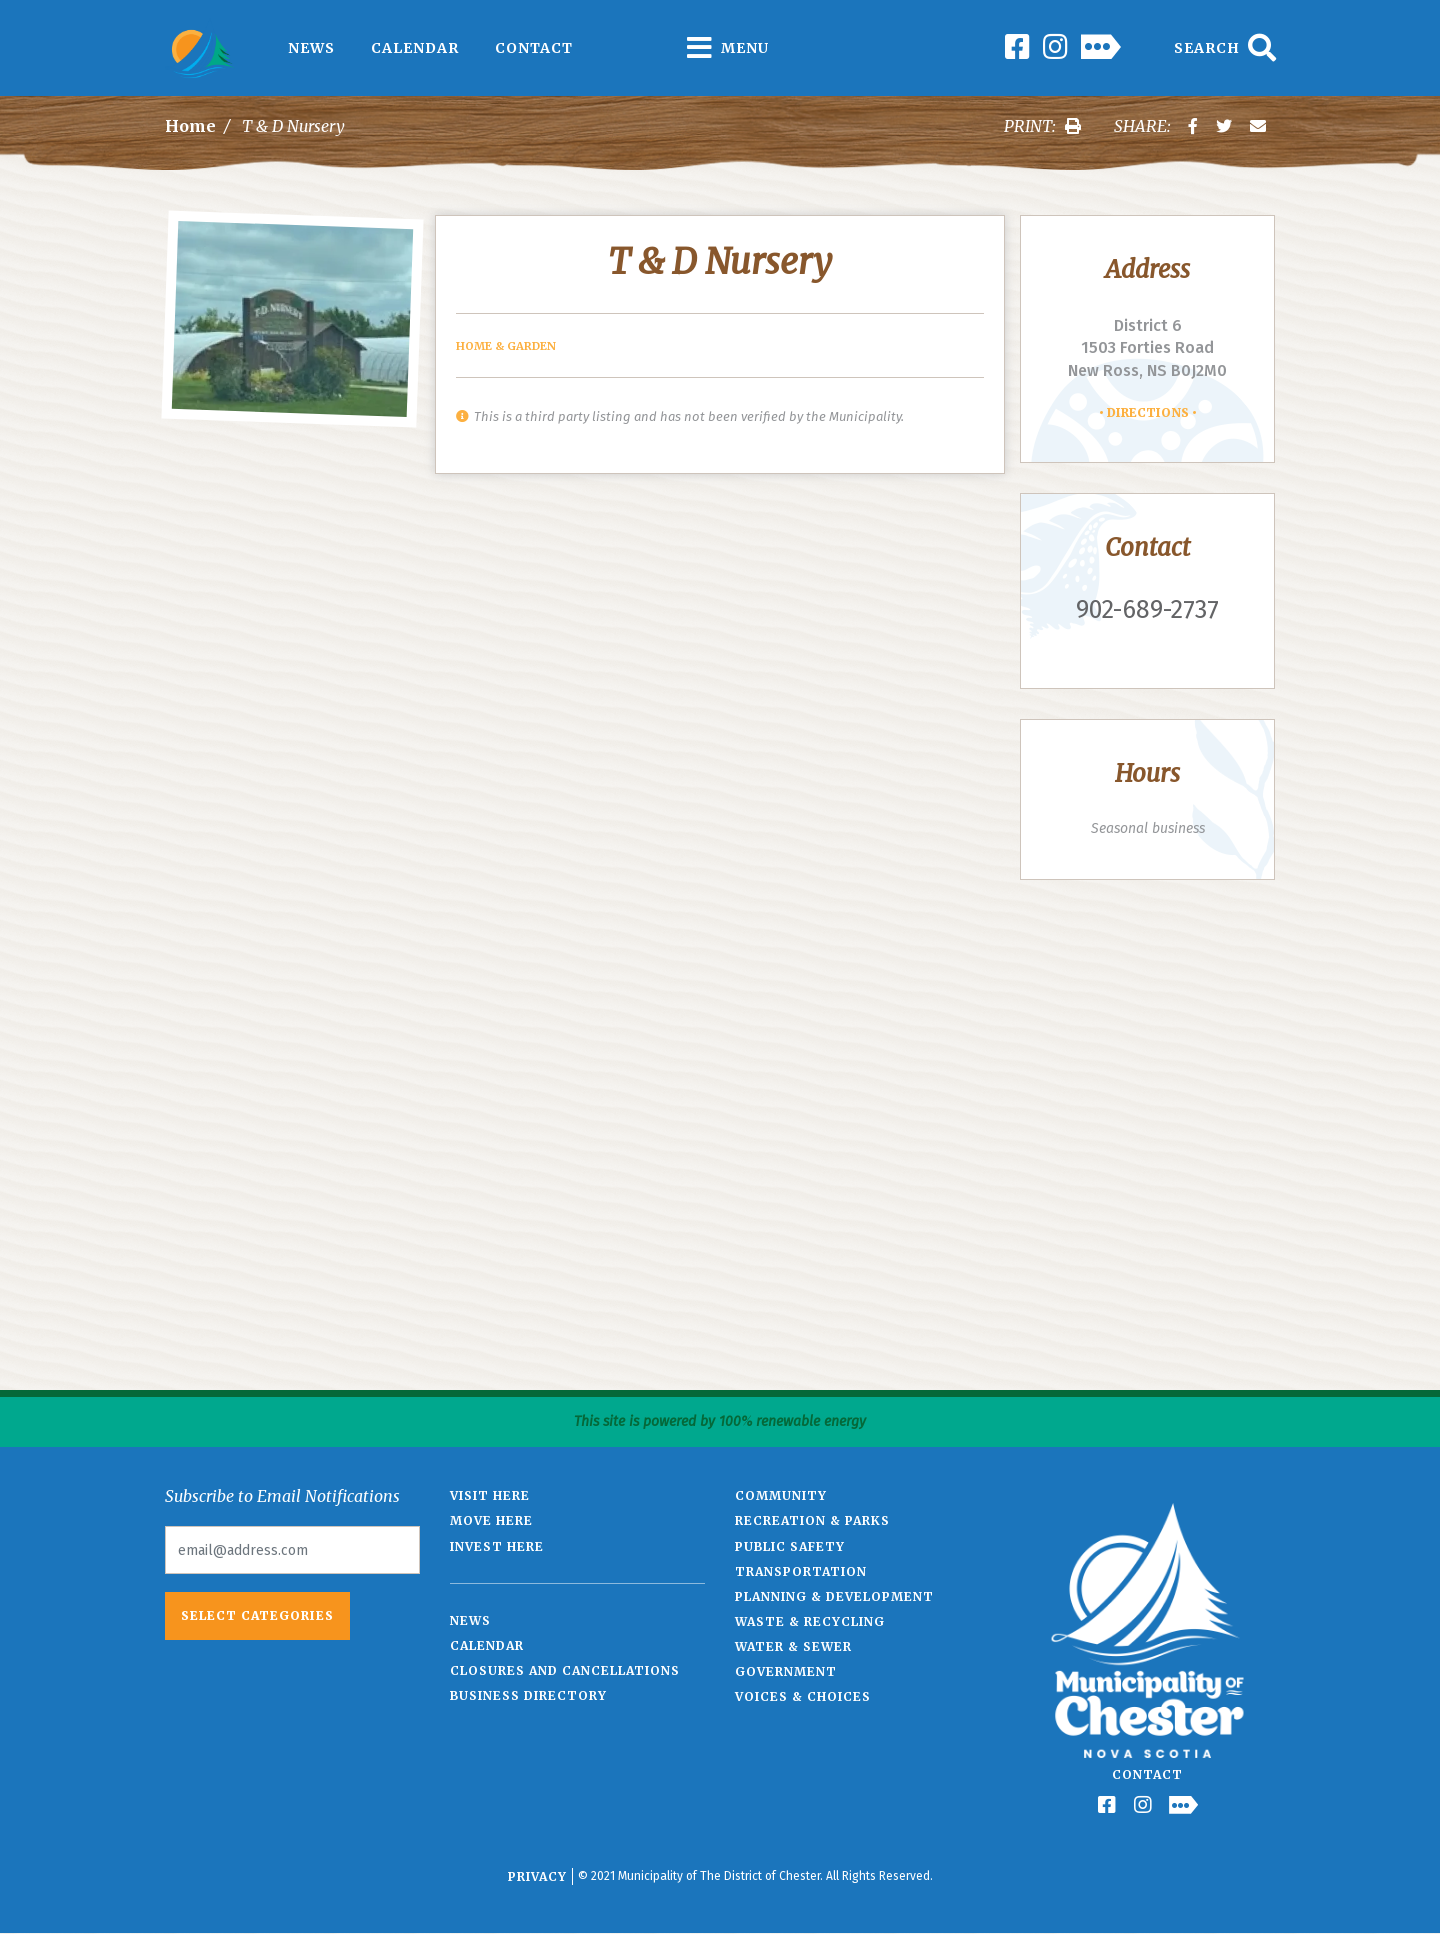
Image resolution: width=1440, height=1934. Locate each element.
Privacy (537, 1876)
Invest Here (497, 1546)
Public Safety (790, 1546)
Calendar (415, 48)
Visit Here (490, 1495)
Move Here (491, 1520)
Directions (1148, 412)
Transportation (801, 1571)
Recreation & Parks (812, 1520)
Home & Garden (506, 346)
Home (190, 126)
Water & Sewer (793, 1646)
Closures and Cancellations (565, 1670)
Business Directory (528, 1695)
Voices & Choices (803, 1696)
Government (786, 1671)
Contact (534, 48)
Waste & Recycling (810, 1621)
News (311, 48)
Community (781, 1495)
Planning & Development (834, 1596)
